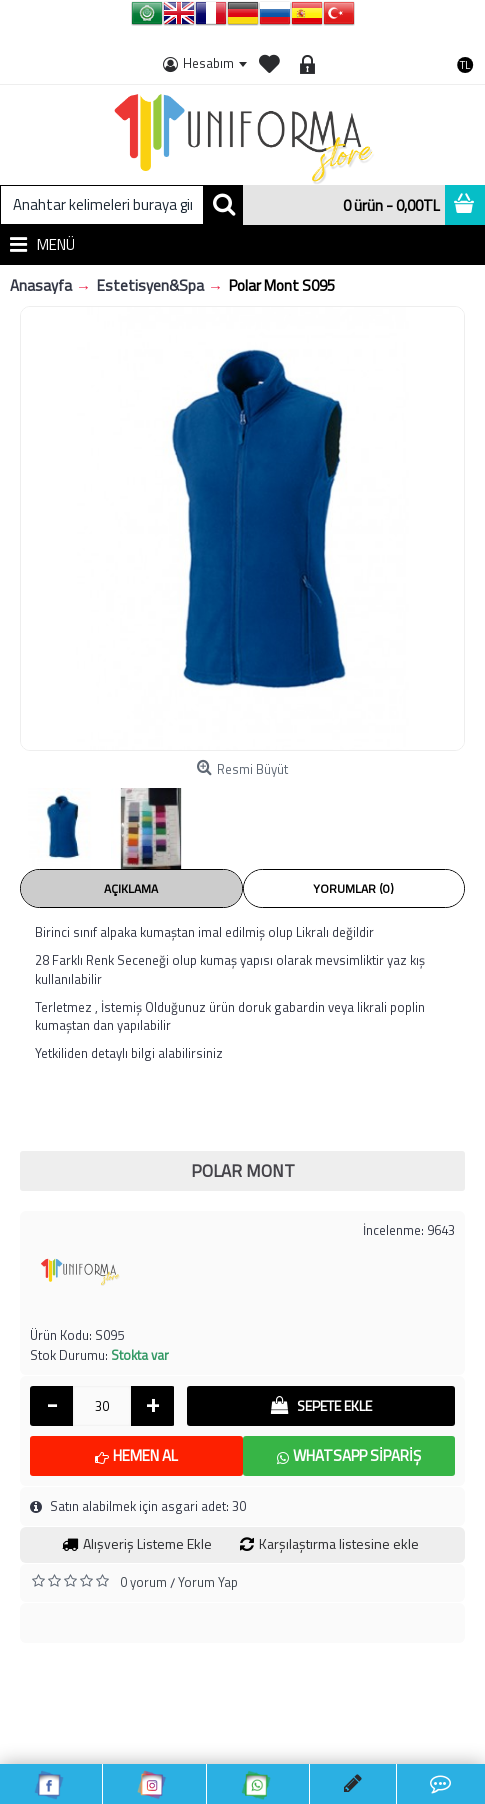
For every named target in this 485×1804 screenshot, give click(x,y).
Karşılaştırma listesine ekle (339, 1543)
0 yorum (143, 1582)
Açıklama (131, 888)
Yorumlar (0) (353, 888)
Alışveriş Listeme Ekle (147, 1543)
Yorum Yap (208, 1582)
